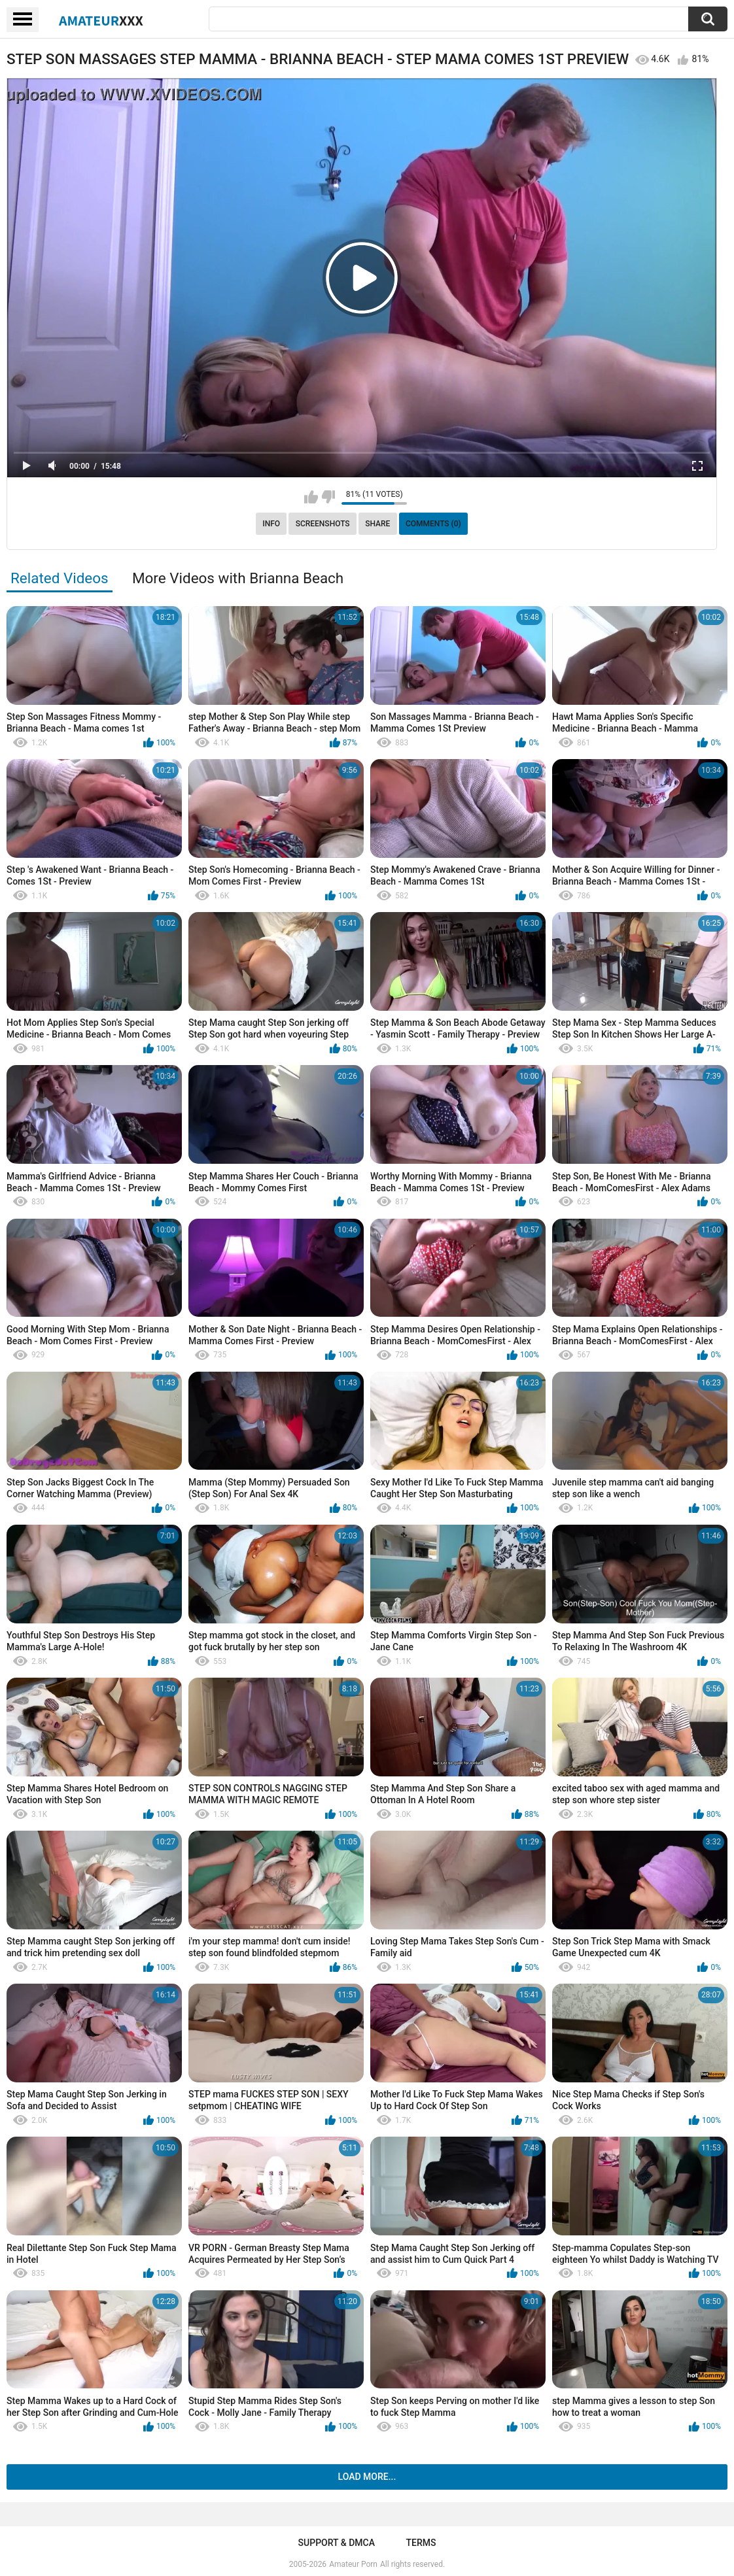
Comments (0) (433, 523)
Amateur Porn (353, 2564)
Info (271, 523)
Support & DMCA (336, 2542)
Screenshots (323, 523)
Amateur (101, 20)
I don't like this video (328, 496)
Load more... (367, 2476)
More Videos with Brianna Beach (237, 577)
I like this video (311, 496)
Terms (421, 2542)
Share (377, 523)
